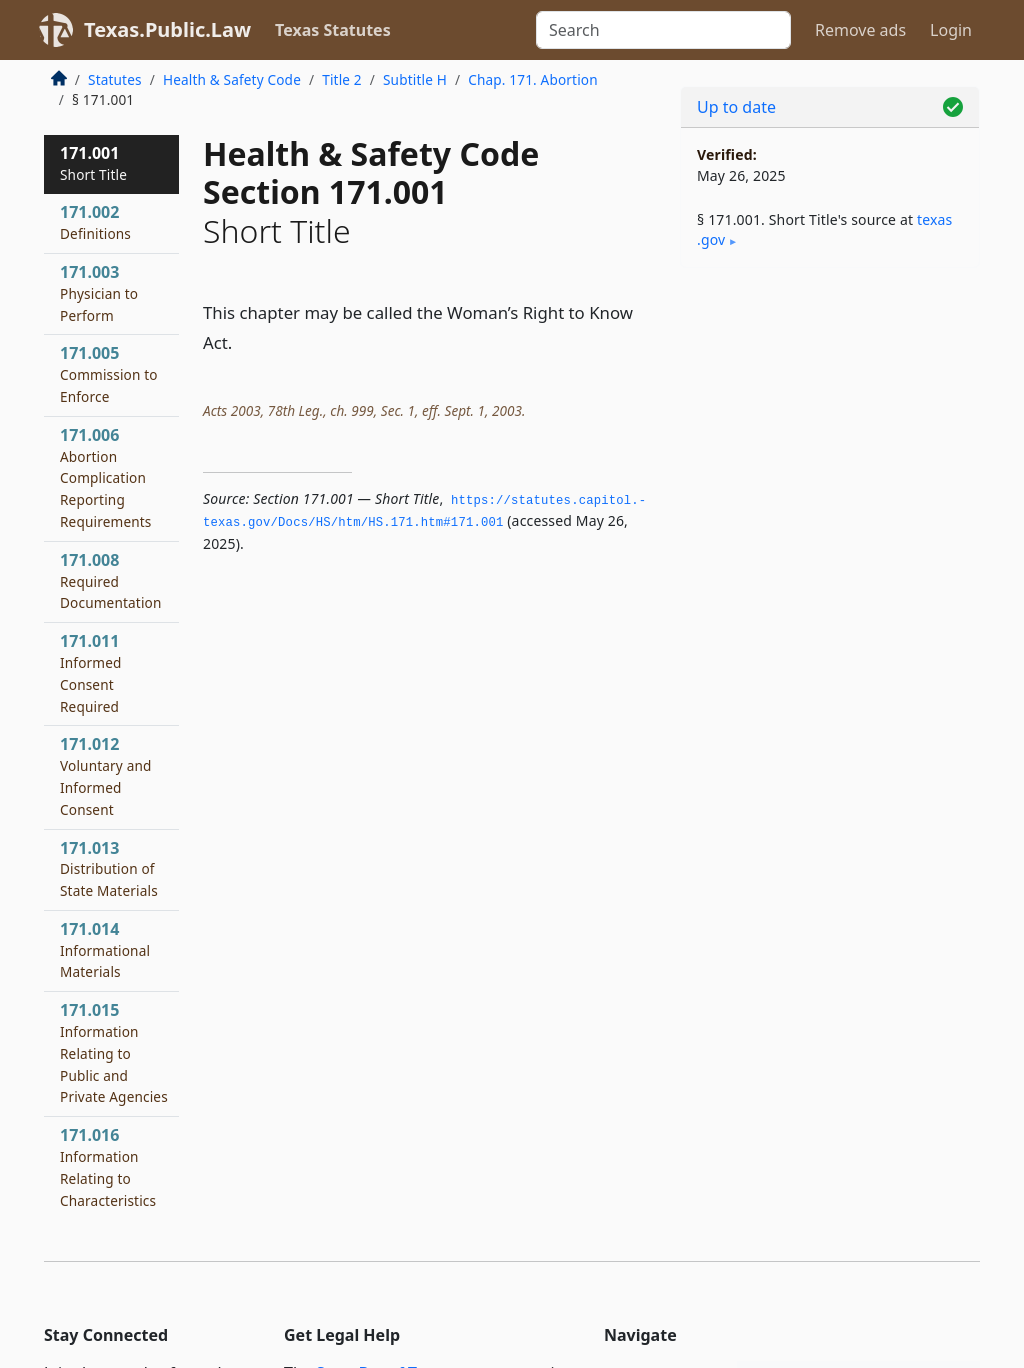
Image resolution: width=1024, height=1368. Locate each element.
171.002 (95, 222)
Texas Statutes (333, 30)
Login (951, 30)
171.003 (99, 293)
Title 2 (342, 79)
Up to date (736, 107)
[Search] (663, 30)
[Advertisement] (830, 421)
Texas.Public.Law (167, 29)
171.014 (105, 950)
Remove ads (860, 30)
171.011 (91, 672)
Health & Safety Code (232, 79)
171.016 (112, 1177)
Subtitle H (415, 79)
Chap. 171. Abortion (533, 79)
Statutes (115, 79)
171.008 (111, 581)
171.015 (114, 1052)
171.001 (93, 163)
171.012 (106, 775)
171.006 (106, 477)
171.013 (109, 869)
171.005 (109, 374)
